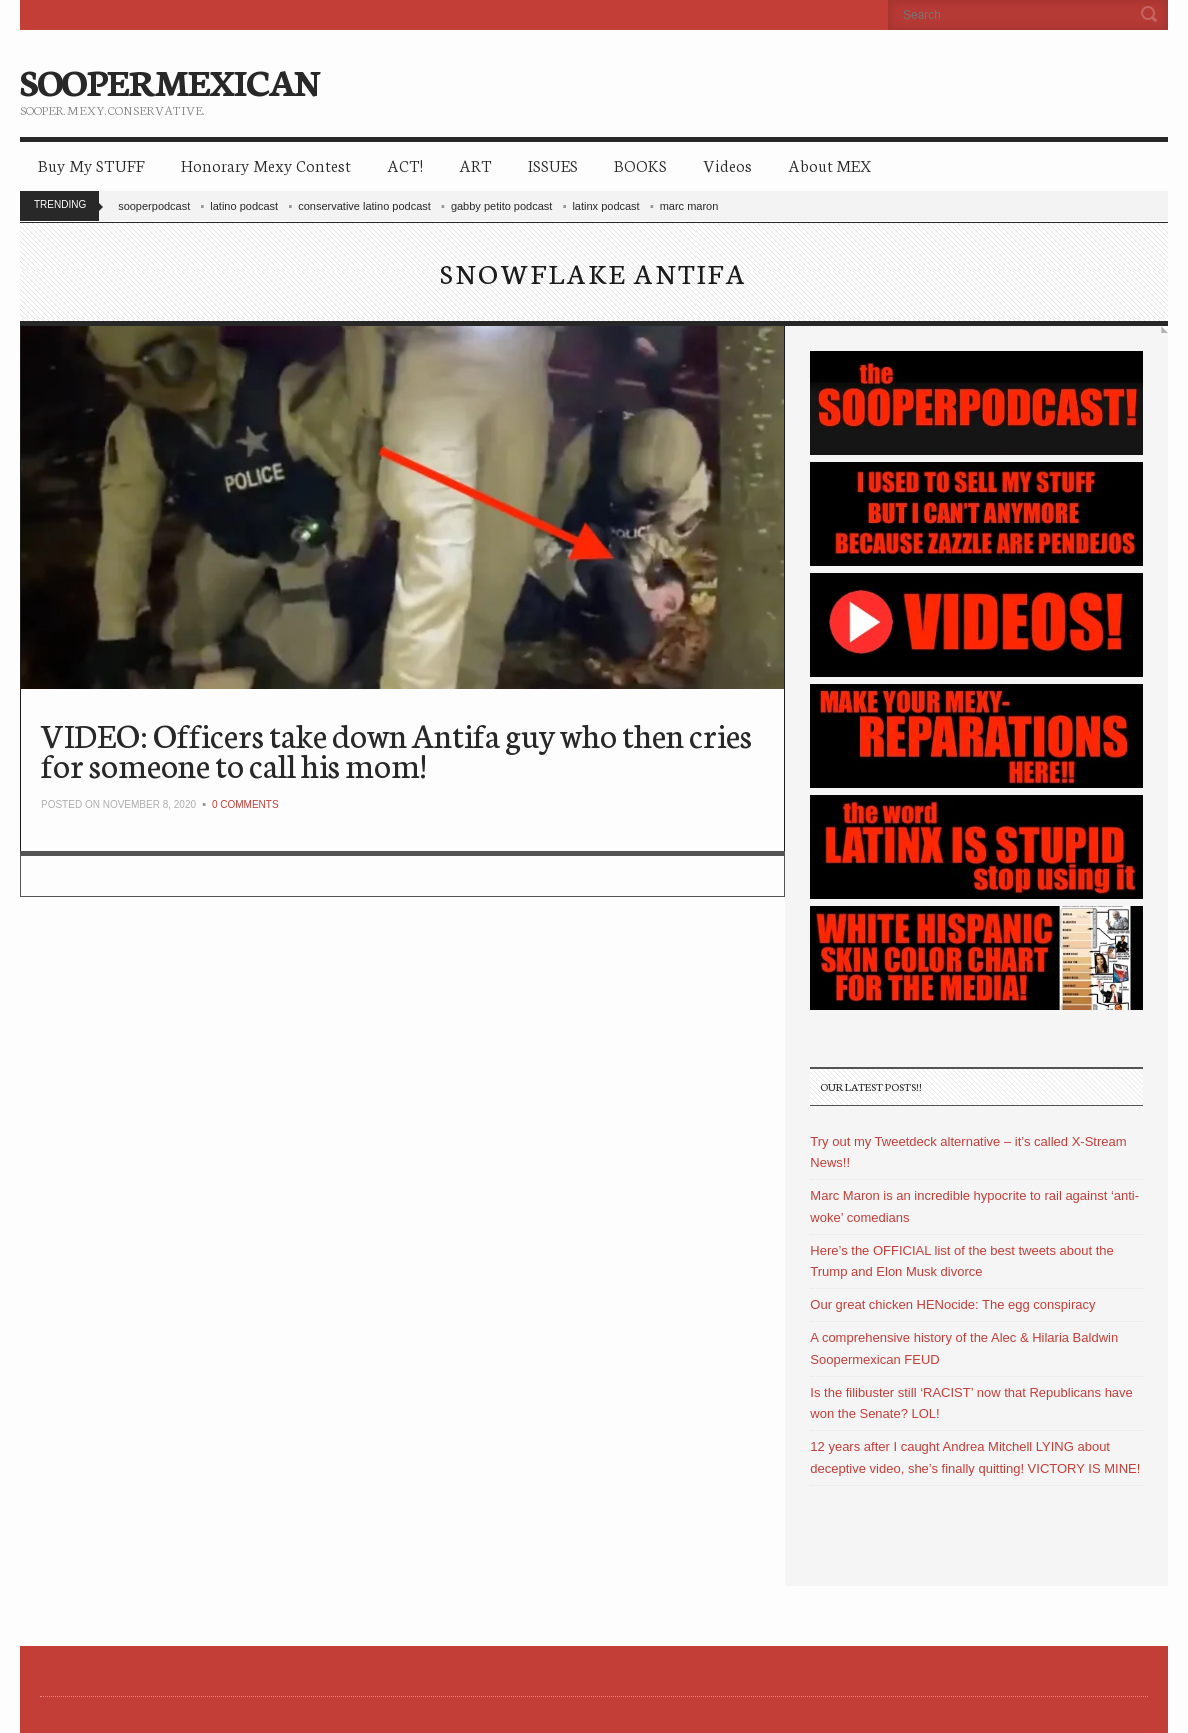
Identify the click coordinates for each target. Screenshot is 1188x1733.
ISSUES (553, 164)
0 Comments (245, 804)
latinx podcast (605, 206)
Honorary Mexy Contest (266, 164)
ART (475, 164)
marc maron (689, 206)
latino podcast (244, 206)
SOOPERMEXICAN (169, 80)
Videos (727, 164)
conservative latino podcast (364, 206)
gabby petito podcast (502, 206)
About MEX (829, 164)
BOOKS (640, 164)
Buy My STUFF (91, 164)
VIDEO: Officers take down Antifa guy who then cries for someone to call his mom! (396, 749)
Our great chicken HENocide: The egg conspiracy (952, 1304)
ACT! (405, 164)
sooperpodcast (154, 206)
